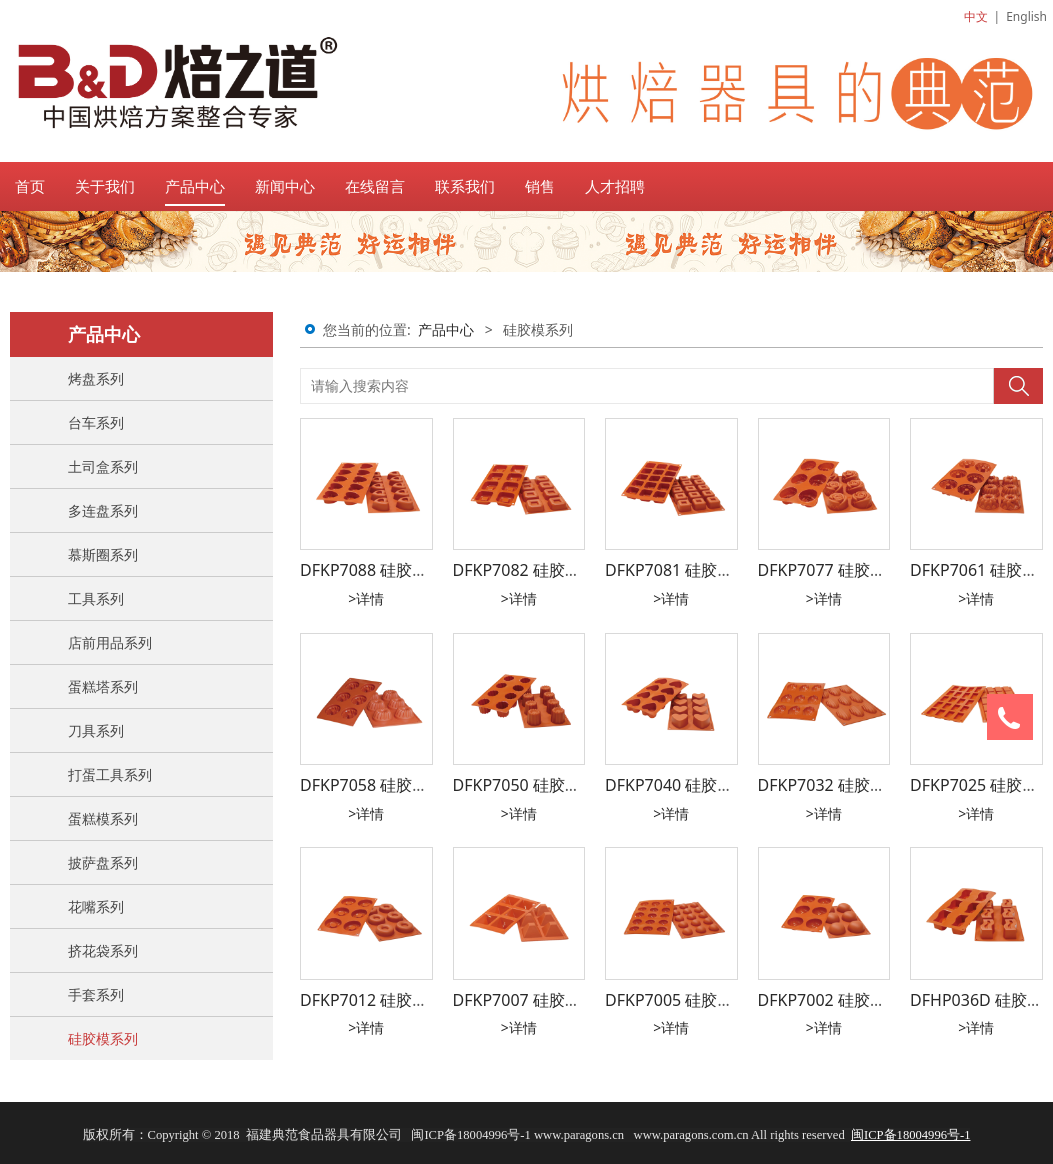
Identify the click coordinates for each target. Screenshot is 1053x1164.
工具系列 (96, 598)
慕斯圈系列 (103, 554)
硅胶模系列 (103, 1038)
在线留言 (375, 186)
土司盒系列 (103, 466)
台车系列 (96, 422)
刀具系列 (96, 730)
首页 (30, 186)
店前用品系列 (110, 642)
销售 (540, 186)
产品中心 (195, 186)
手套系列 (96, 994)
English (1026, 16)
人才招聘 (615, 186)
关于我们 (105, 186)
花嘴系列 (96, 906)
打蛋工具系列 (110, 774)
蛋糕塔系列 (103, 686)
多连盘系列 (103, 510)
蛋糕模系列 (103, 818)
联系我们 (465, 186)
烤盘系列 (96, 378)
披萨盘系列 (103, 862)
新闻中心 (285, 186)
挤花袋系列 (103, 950)
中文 (976, 16)
